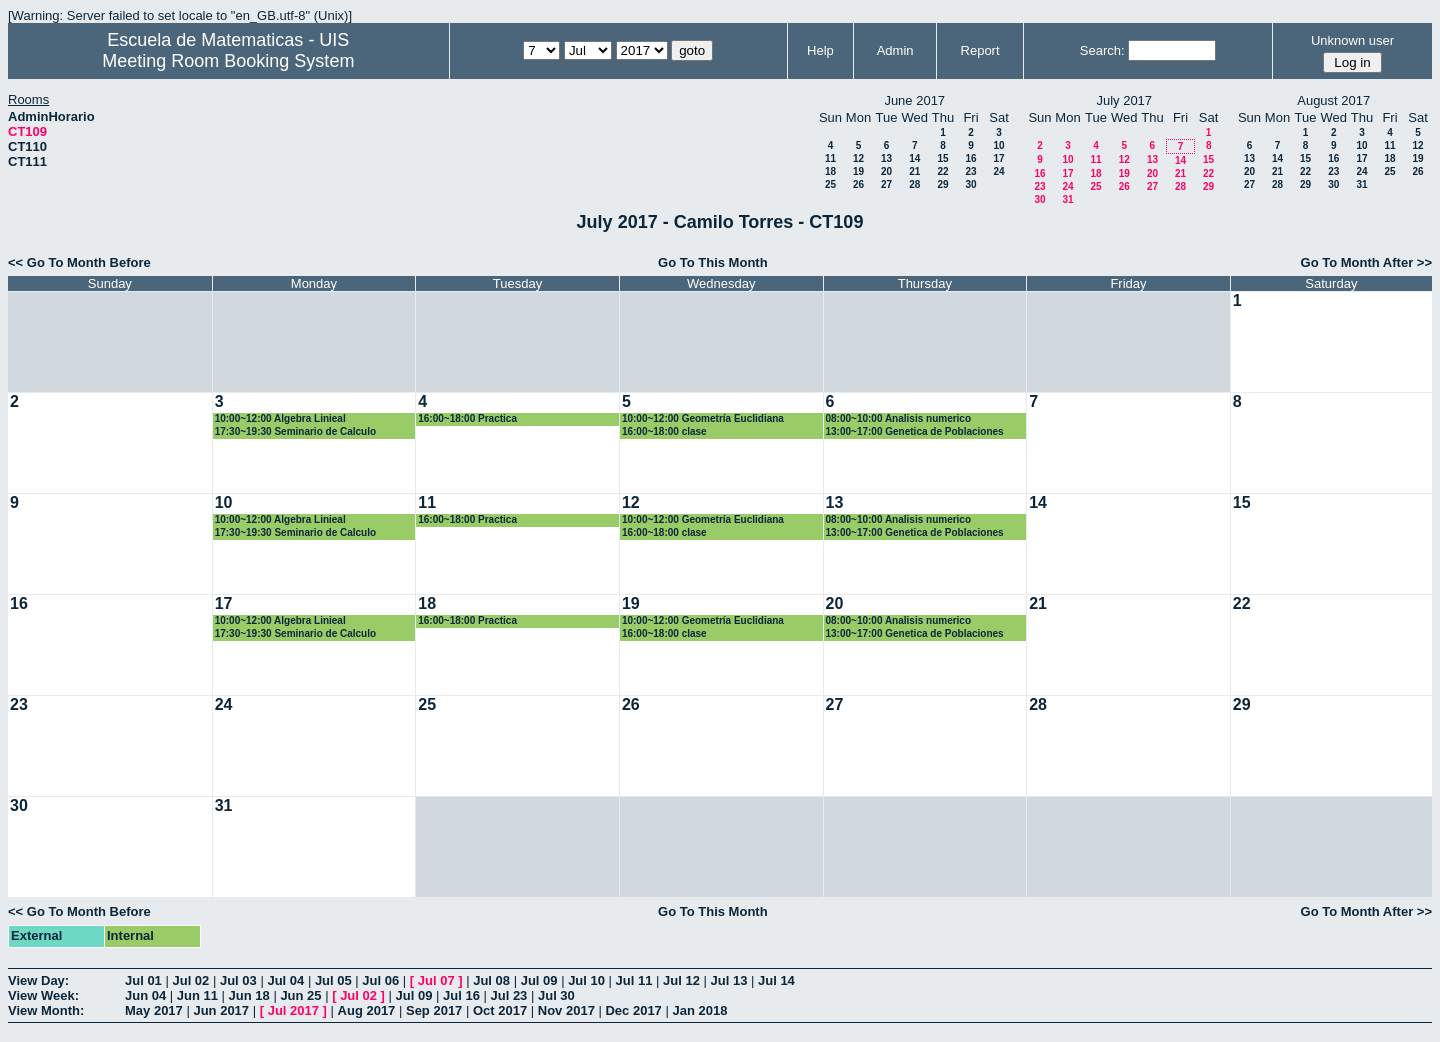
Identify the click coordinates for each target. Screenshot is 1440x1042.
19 (858, 171)
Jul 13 (729, 980)
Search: (1102, 50)
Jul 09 (539, 980)
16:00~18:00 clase (664, 431)
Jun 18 (249, 995)
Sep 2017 (434, 1010)
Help (820, 50)
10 (998, 145)
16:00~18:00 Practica (467, 418)
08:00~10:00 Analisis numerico (899, 418)
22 (942, 171)
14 (914, 158)
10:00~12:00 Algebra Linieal (280, 418)
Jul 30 (556, 995)
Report (980, 50)
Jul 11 (634, 980)
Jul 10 (586, 980)
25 (830, 184)
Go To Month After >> (1366, 262)
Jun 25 (300, 995)
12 (858, 158)
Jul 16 (461, 995)
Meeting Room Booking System (228, 61)
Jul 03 (238, 980)
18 (830, 171)
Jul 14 (776, 980)
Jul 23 (509, 995)
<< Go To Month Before (79, 262)
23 (970, 171)
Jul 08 (491, 980)
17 (998, 158)
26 (858, 184)
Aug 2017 (367, 1010)
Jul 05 (333, 980)
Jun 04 (145, 995)
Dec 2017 (633, 1010)
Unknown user (1352, 40)
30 (970, 184)
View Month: (46, 1010)
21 (914, 171)
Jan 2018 (699, 1010)
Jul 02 (190, 980)
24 (998, 171)
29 (942, 184)
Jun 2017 (221, 1010)
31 (1067, 199)
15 (942, 158)
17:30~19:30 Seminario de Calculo (295, 431)
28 (914, 184)
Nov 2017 (566, 1010)
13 (886, 158)
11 (830, 158)
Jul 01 (143, 980)
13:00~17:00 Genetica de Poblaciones (915, 431)
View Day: (38, 980)
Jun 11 (197, 995)
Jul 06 (380, 980)
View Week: (43, 995)
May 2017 (154, 1010)
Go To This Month (713, 262)
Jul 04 (285, 980)
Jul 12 (681, 980)
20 (886, 171)
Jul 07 (436, 980)
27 (886, 184)
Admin (895, 50)
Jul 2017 (293, 1010)
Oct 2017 (500, 1010)
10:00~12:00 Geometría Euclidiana (703, 418)
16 (970, 158)
